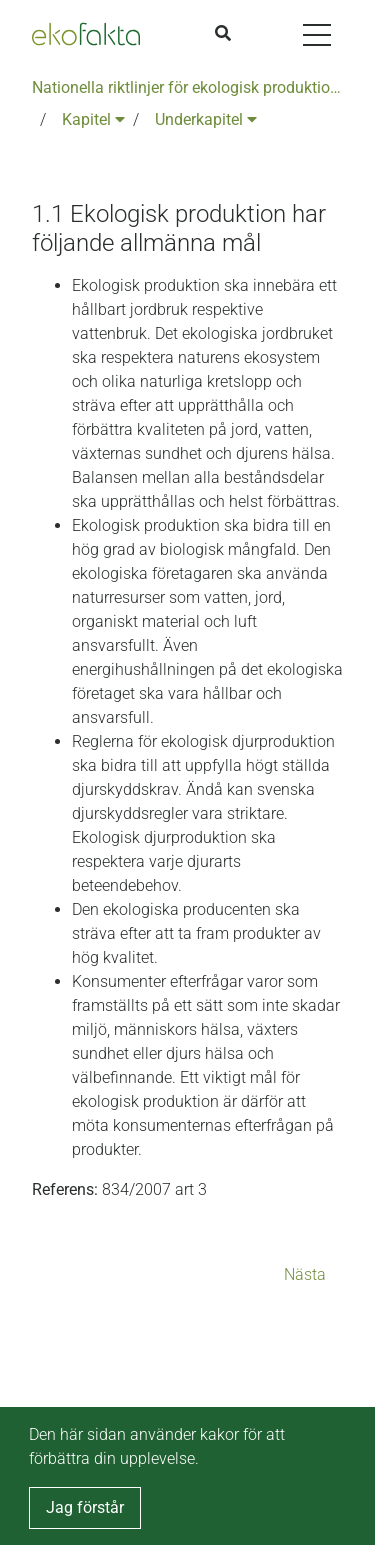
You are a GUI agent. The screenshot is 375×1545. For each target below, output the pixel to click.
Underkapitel (206, 119)
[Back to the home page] (86, 34)
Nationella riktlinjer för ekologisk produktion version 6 (187, 87)
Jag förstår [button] (85, 1507)
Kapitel (93, 119)
